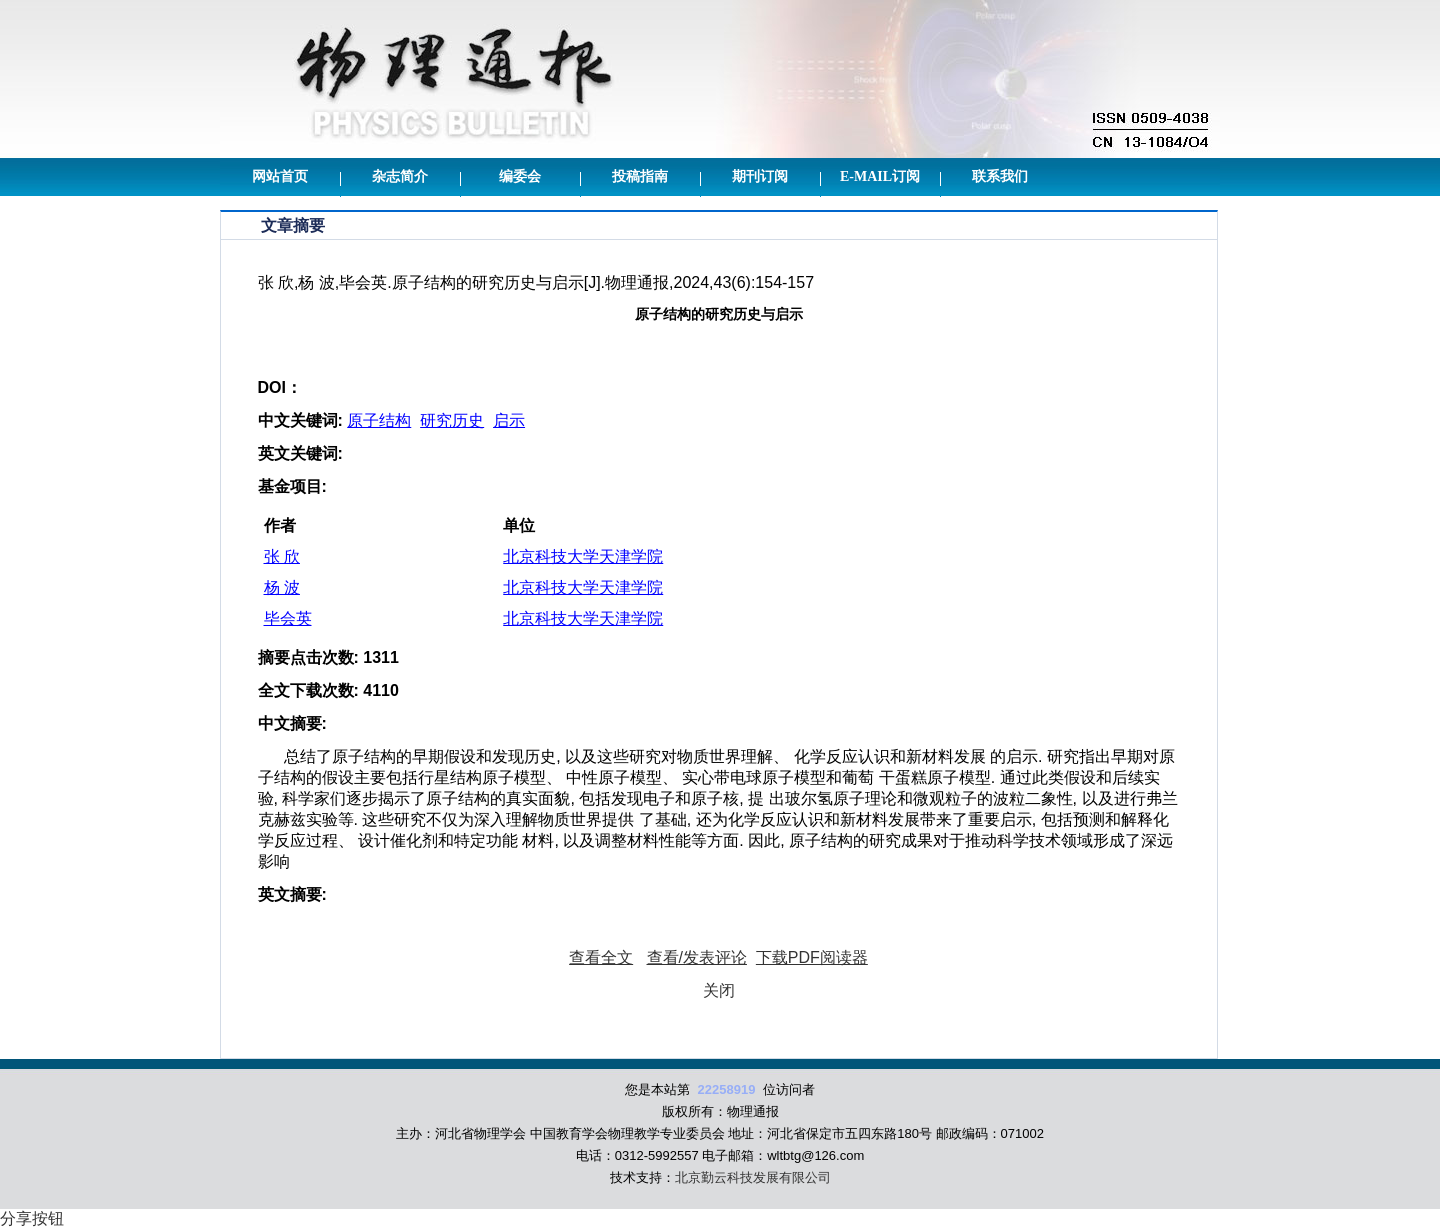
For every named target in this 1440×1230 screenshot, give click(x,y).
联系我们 (1000, 176)
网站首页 (280, 176)
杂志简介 (400, 176)
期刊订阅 (760, 176)
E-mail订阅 (880, 176)
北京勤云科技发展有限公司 (753, 1177)
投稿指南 (640, 176)
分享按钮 (32, 1218)
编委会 (520, 176)
